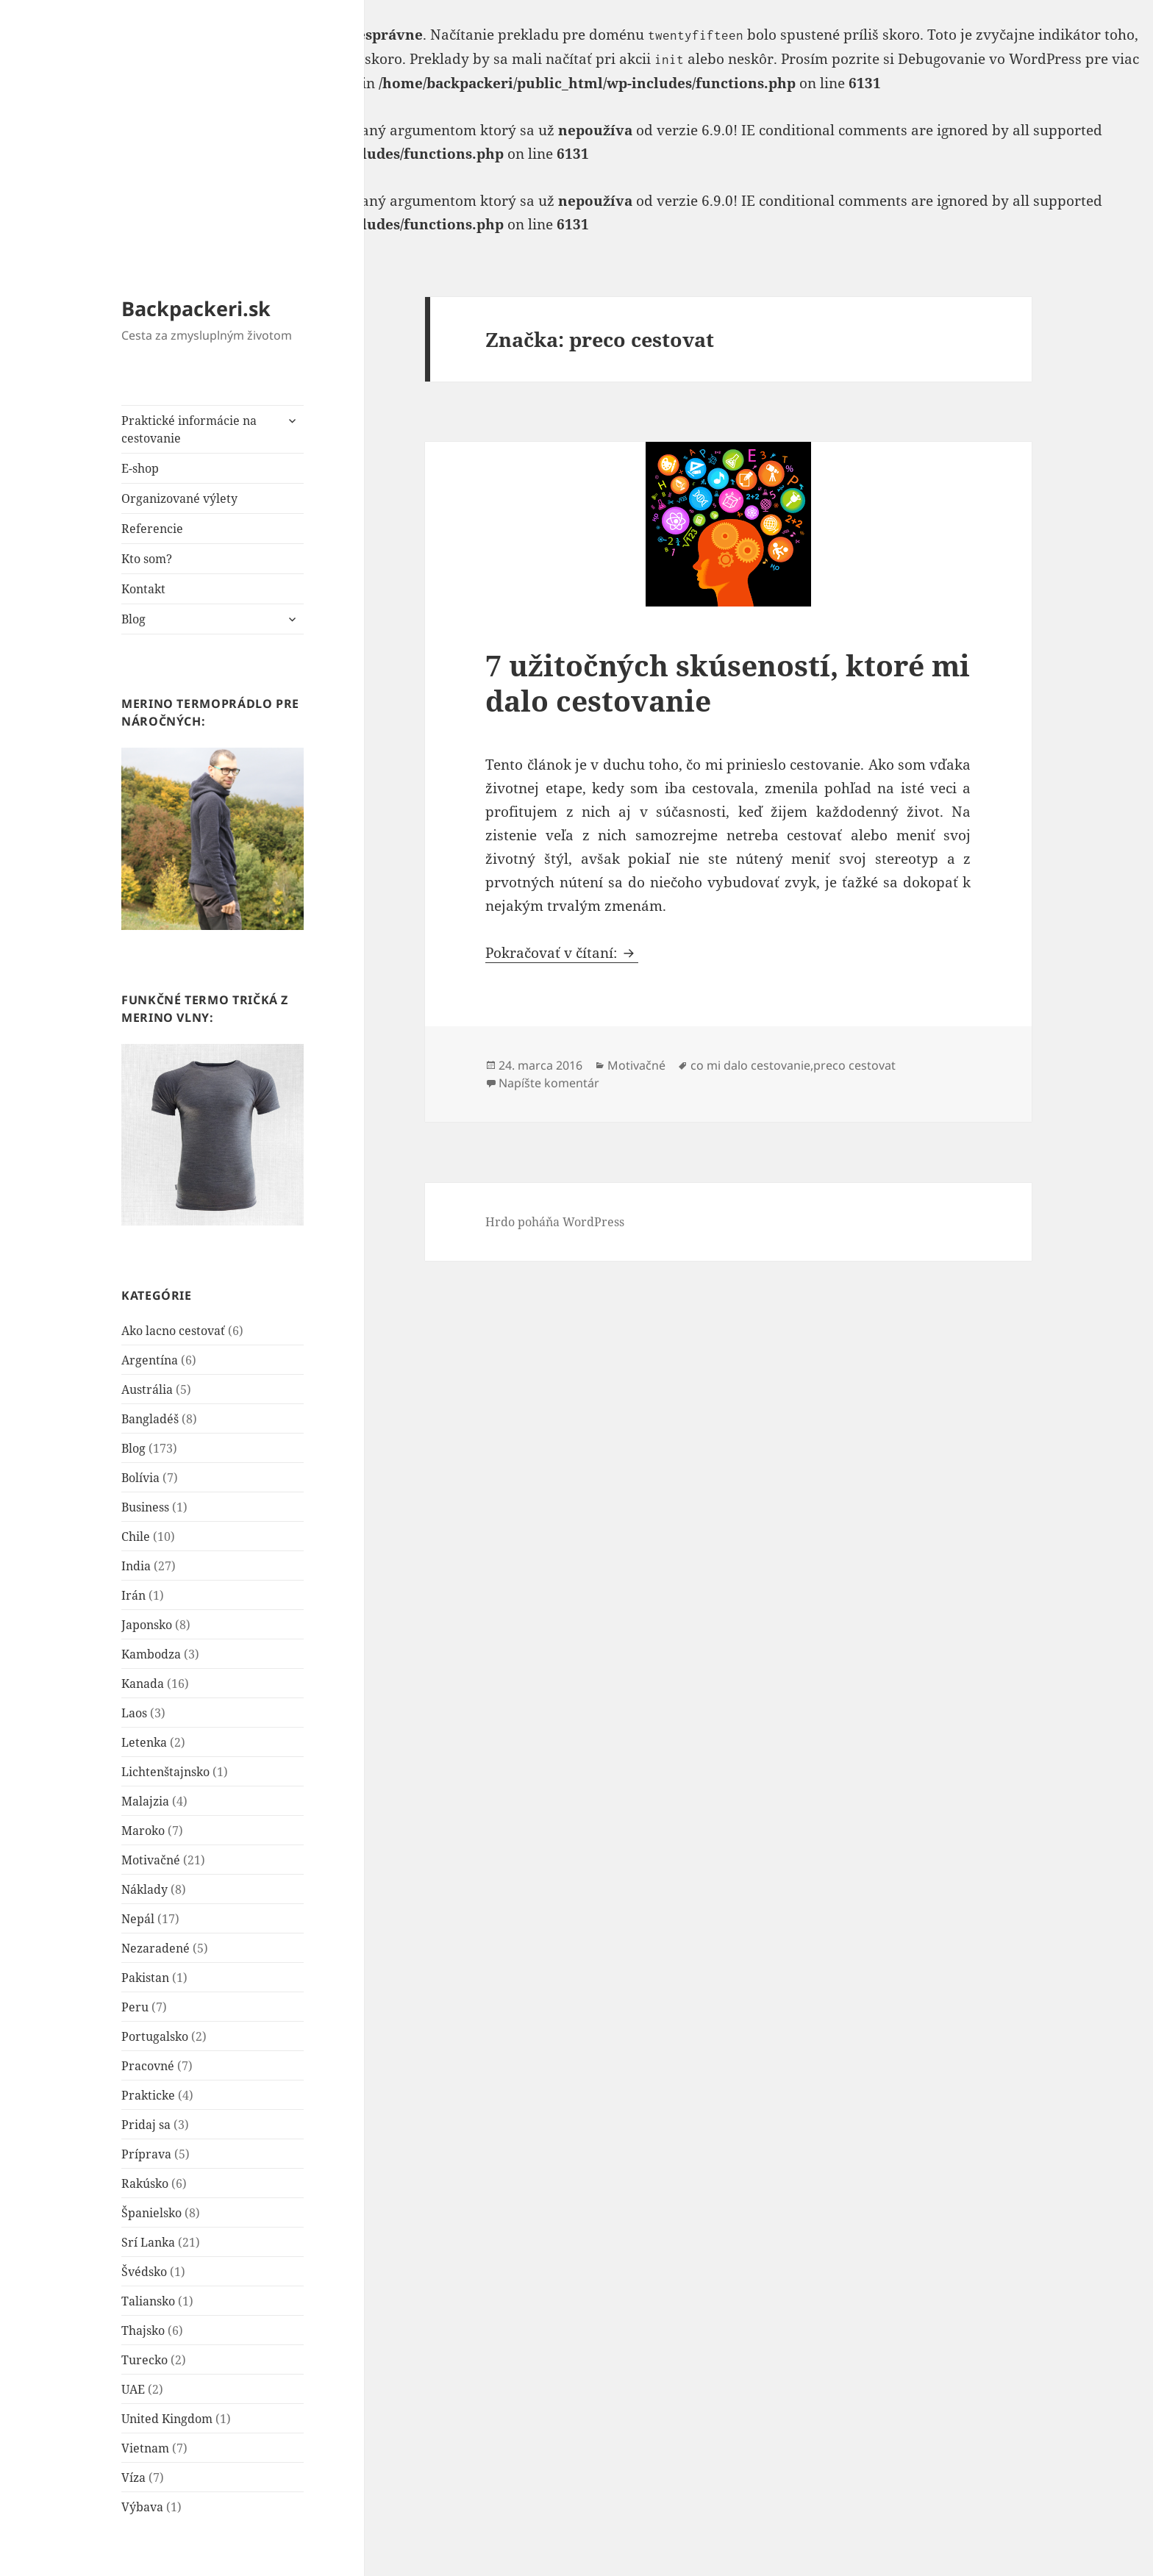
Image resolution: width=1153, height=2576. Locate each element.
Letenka (144, 1742)
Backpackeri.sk (196, 308)
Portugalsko (154, 2036)
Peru (135, 2007)
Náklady (144, 1889)
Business (145, 1507)
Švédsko (144, 2272)
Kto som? (146, 559)
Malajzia (145, 1801)
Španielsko (151, 2213)
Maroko (143, 1830)
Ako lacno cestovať (173, 1331)
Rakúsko (144, 2183)
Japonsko (146, 1625)
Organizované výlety (179, 498)
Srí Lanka (148, 2242)
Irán (133, 1595)
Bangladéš (150, 1419)
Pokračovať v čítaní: (561, 952)
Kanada (142, 1683)
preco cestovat (854, 1065)
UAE (133, 2389)
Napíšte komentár (549, 1083)
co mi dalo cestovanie (750, 1065)
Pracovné (147, 2066)
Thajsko (143, 2330)
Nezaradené (155, 1948)
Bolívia (140, 1478)
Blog (133, 619)
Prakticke (148, 2095)
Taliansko (148, 2301)
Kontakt (143, 589)
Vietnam (145, 2448)
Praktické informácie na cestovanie (189, 429)
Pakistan (145, 1977)
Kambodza (151, 1654)
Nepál (137, 1919)
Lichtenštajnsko (165, 1772)
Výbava (142, 2507)
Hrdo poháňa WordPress (554, 1222)
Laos (134, 1713)
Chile (135, 1536)
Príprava (146, 2154)
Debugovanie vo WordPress (990, 58)
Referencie (152, 528)
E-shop (140, 468)
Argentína (149, 1360)
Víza (133, 2477)
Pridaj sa (146, 2125)
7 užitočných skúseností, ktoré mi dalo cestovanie (727, 682)
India (136, 1566)
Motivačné (150, 1860)
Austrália (147, 1389)
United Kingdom (167, 2419)
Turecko (144, 2360)
